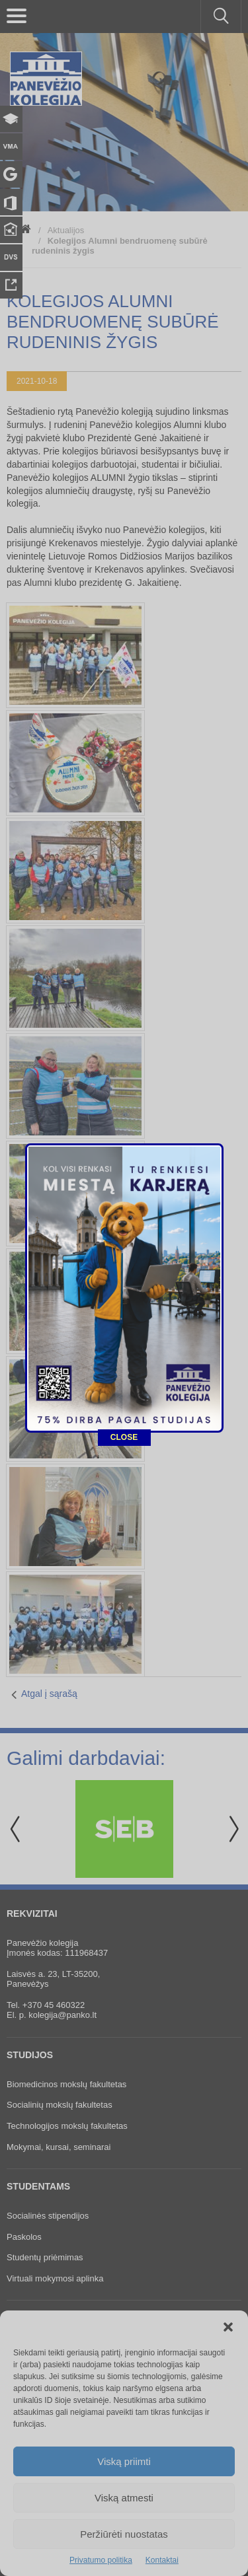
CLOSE (124, 1183)
